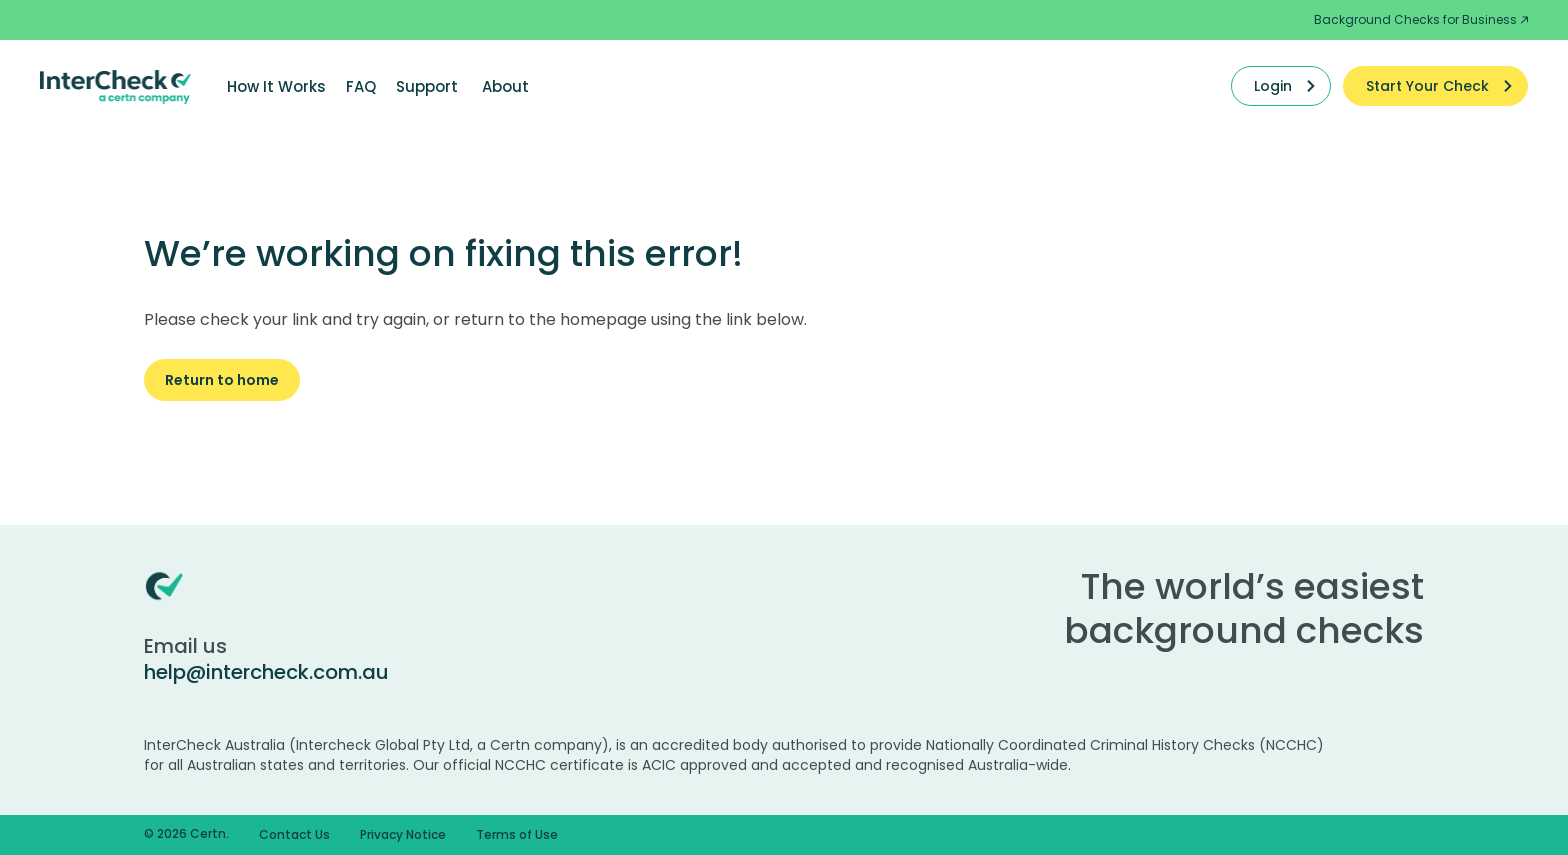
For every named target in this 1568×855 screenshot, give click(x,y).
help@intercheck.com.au (266, 672)
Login (1273, 86)
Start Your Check (1427, 86)
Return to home (222, 380)
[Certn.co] (116, 86)
